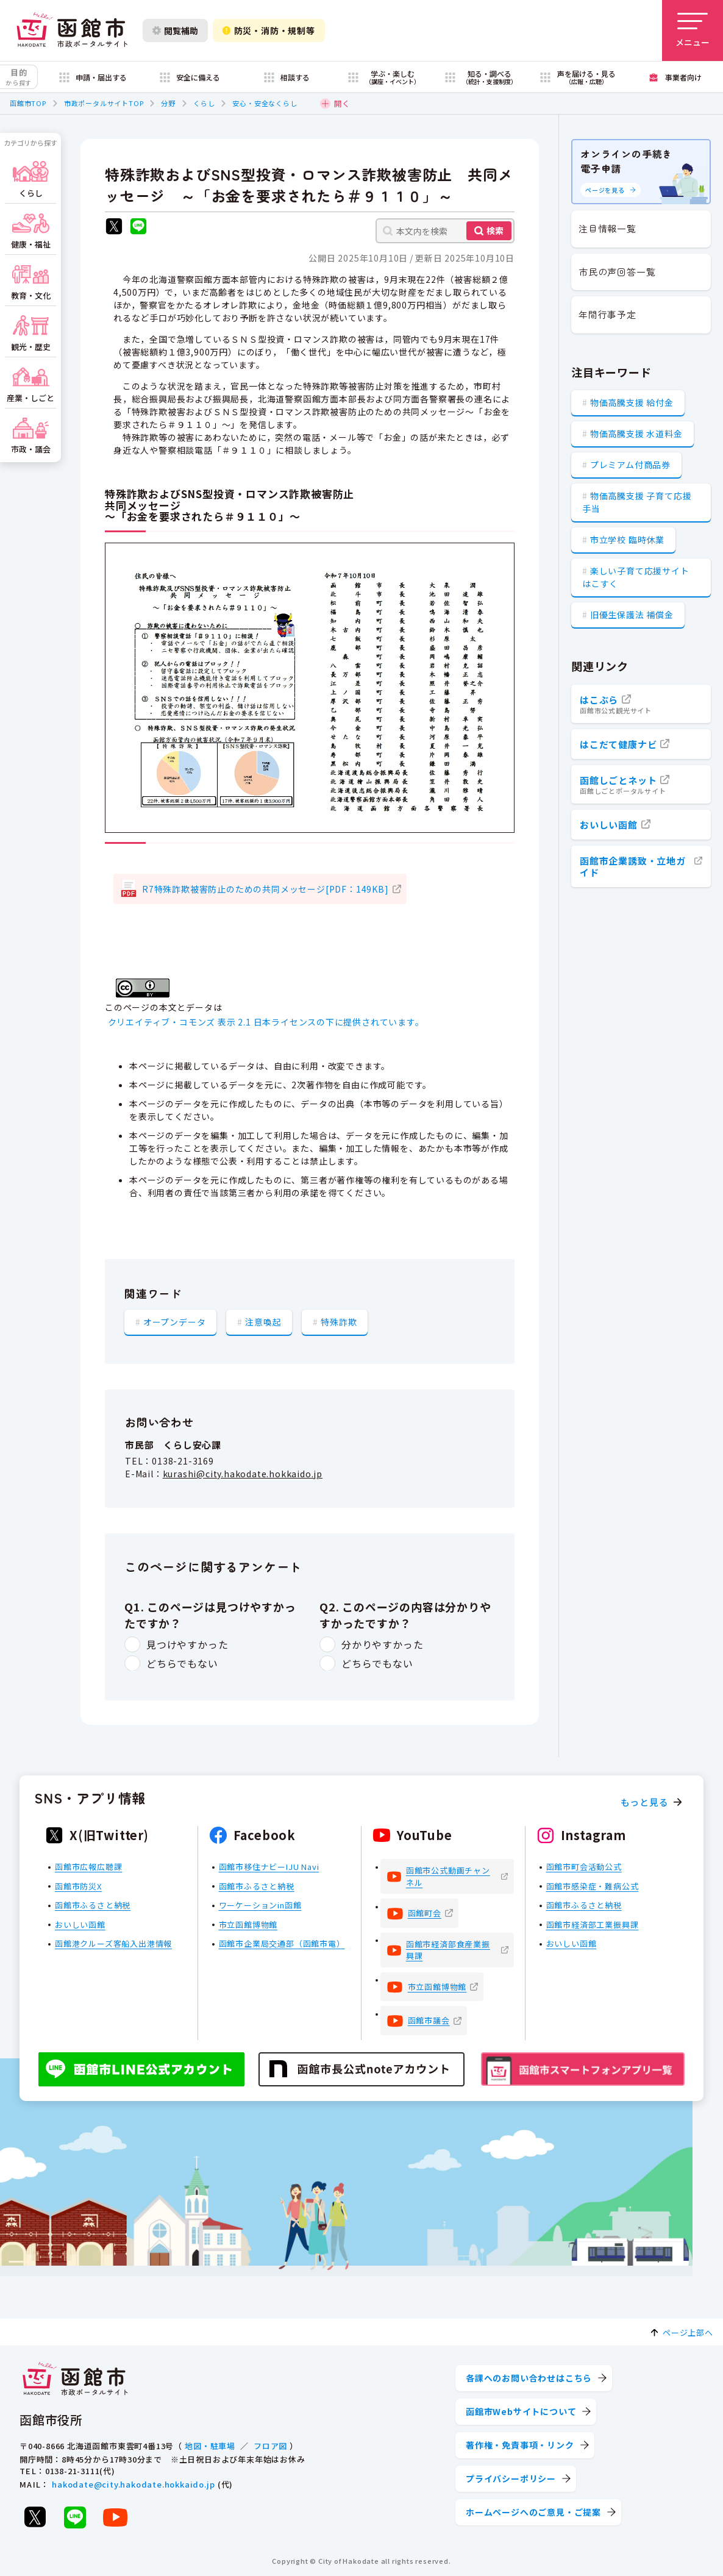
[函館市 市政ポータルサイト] (71, 30)
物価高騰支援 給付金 (632, 402)
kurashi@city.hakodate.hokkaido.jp (242, 1474)
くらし (204, 103)
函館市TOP (28, 103)
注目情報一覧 (607, 228)
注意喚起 (263, 1322)
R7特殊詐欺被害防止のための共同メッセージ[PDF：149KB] (265, 889)
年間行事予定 (607, 314)
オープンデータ (174, 1322)
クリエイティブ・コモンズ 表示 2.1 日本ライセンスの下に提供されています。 (266, 1022)
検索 (495, 230)
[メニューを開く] (692, 30)
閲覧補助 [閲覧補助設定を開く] (175, 30)
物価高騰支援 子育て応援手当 (636, 502)
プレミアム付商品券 (630, 464)
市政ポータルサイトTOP (104, 103)
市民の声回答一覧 (617, 271)
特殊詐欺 (339, 1322)
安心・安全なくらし (264, 103)
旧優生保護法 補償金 (632, 614)
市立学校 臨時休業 (627, 539)
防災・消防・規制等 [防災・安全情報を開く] (269, 30)
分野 (168, 103)
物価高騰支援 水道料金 (636, 433)
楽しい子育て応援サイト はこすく (635, 577)
